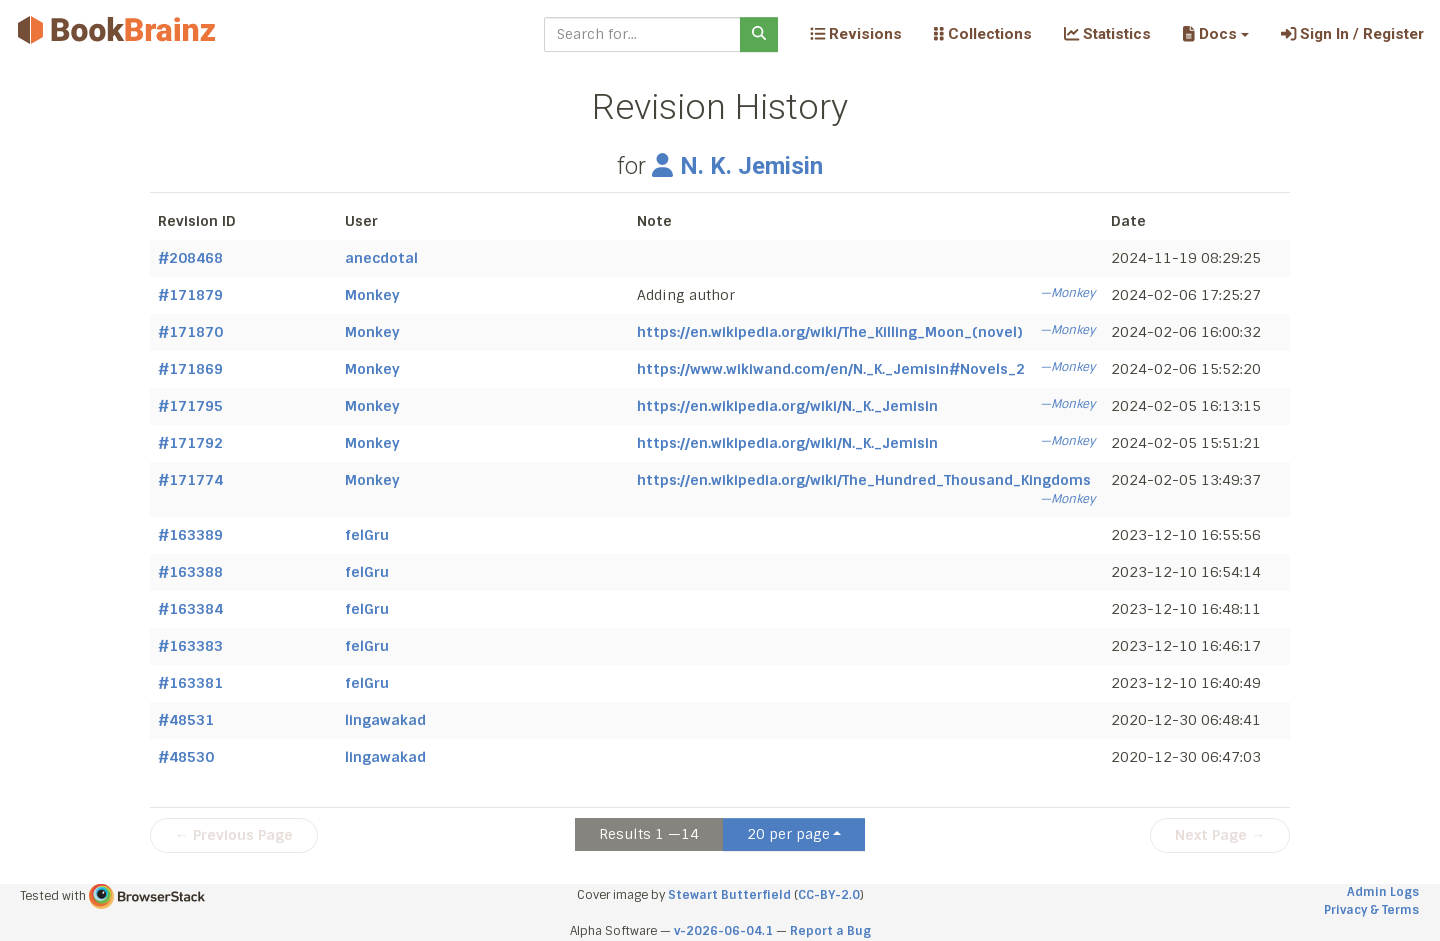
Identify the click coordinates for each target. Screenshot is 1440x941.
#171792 (190, 443)
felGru (367, 535)
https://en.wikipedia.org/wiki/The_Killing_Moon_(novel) (829, 332)
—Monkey (1067, 293)
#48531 (186, 720)
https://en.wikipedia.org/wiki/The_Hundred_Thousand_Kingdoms (864, 480)
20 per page (788, 834)
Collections (983, 34)
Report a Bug (830, 931)
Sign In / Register (1352, 34)
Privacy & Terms (1371, 910)
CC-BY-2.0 (829, 895)
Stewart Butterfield (729, 895)
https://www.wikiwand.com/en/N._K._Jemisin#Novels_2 (831, 369)
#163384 (190, 609)
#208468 (190, 258)
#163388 (190, 572)
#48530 (186, 757)
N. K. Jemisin (737, 166)
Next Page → (1220, 835)
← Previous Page (234, 835)
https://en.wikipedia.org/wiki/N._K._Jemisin (787, 406)
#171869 (190, 369)
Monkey (372, 295)
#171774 (190, 480)
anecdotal (381, 258)
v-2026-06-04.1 (723, 931)
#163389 (190, 535)
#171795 (190, 406)
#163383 (190, 646)
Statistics (1107, 34)
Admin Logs (1383, 892)
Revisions (856, 34)
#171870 (190, 332)
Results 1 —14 (649, 834)
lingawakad (385, 720)
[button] (1215, 34)
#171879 (190, 295)
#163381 (190, 683)
